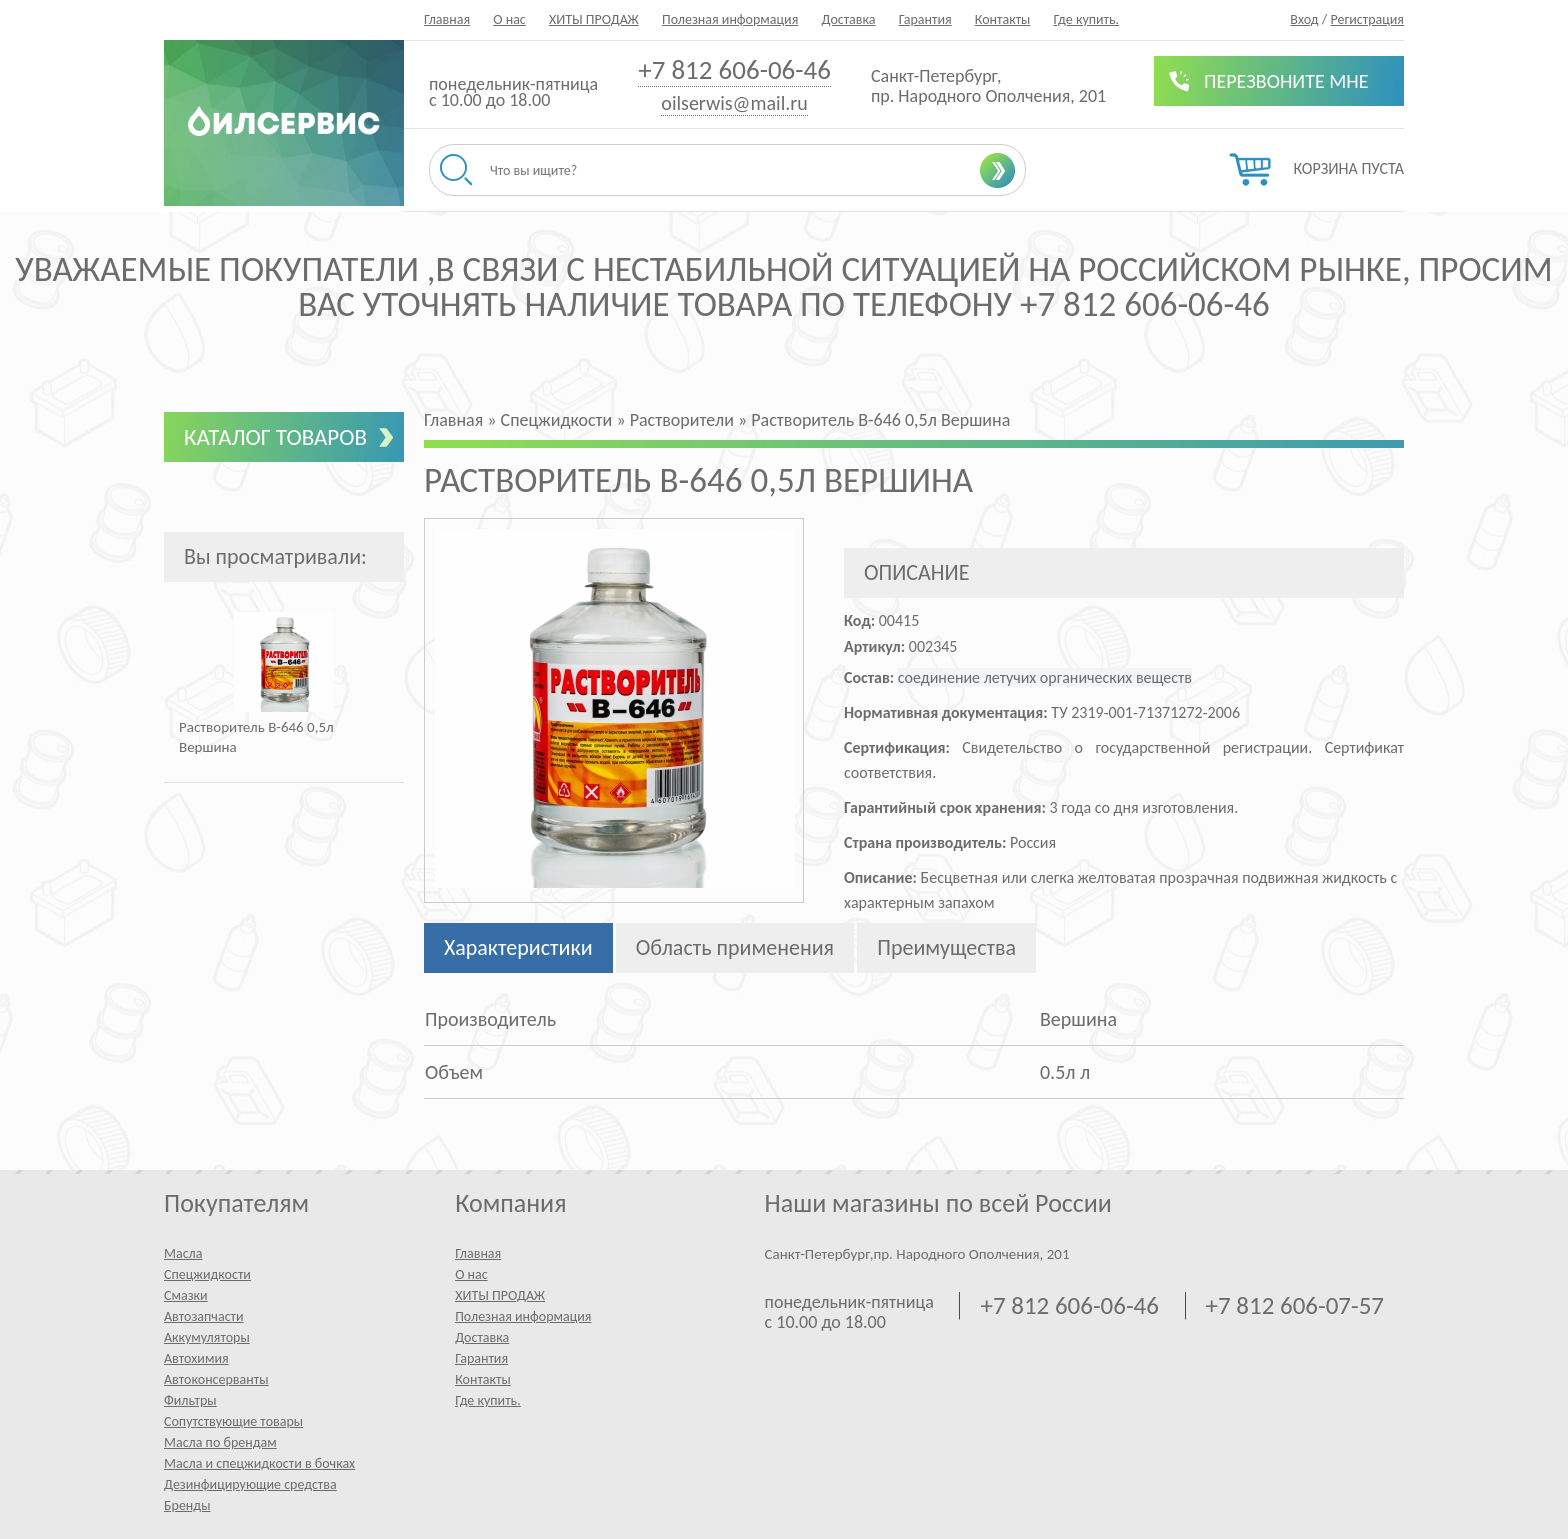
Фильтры (190, 1400)
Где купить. (1087, 19)
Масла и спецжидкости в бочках (259, 1463)
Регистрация (1367, 19)
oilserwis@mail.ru (734, 103)
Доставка (848, 19)
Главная (447, 19)
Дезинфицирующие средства (250, 1484)
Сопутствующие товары (233, 1421)
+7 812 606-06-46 (734, 69)
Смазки (186, 1295)
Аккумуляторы (207, 1337)
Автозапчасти (204, 1316)
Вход (1304, 19)
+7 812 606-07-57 (1295, 1306)
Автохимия (196, 1358)
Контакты (1003, 19)
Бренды (187, 1505)
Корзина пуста (1349, 168)
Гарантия (925, 19)
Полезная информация (730, 19)
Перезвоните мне (1286, 81)
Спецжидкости (207, 1274)
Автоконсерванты (216, 1379)
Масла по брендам (220, 1442)
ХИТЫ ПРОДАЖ (594, 19)
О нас (509, 19)
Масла (183, 1253)
